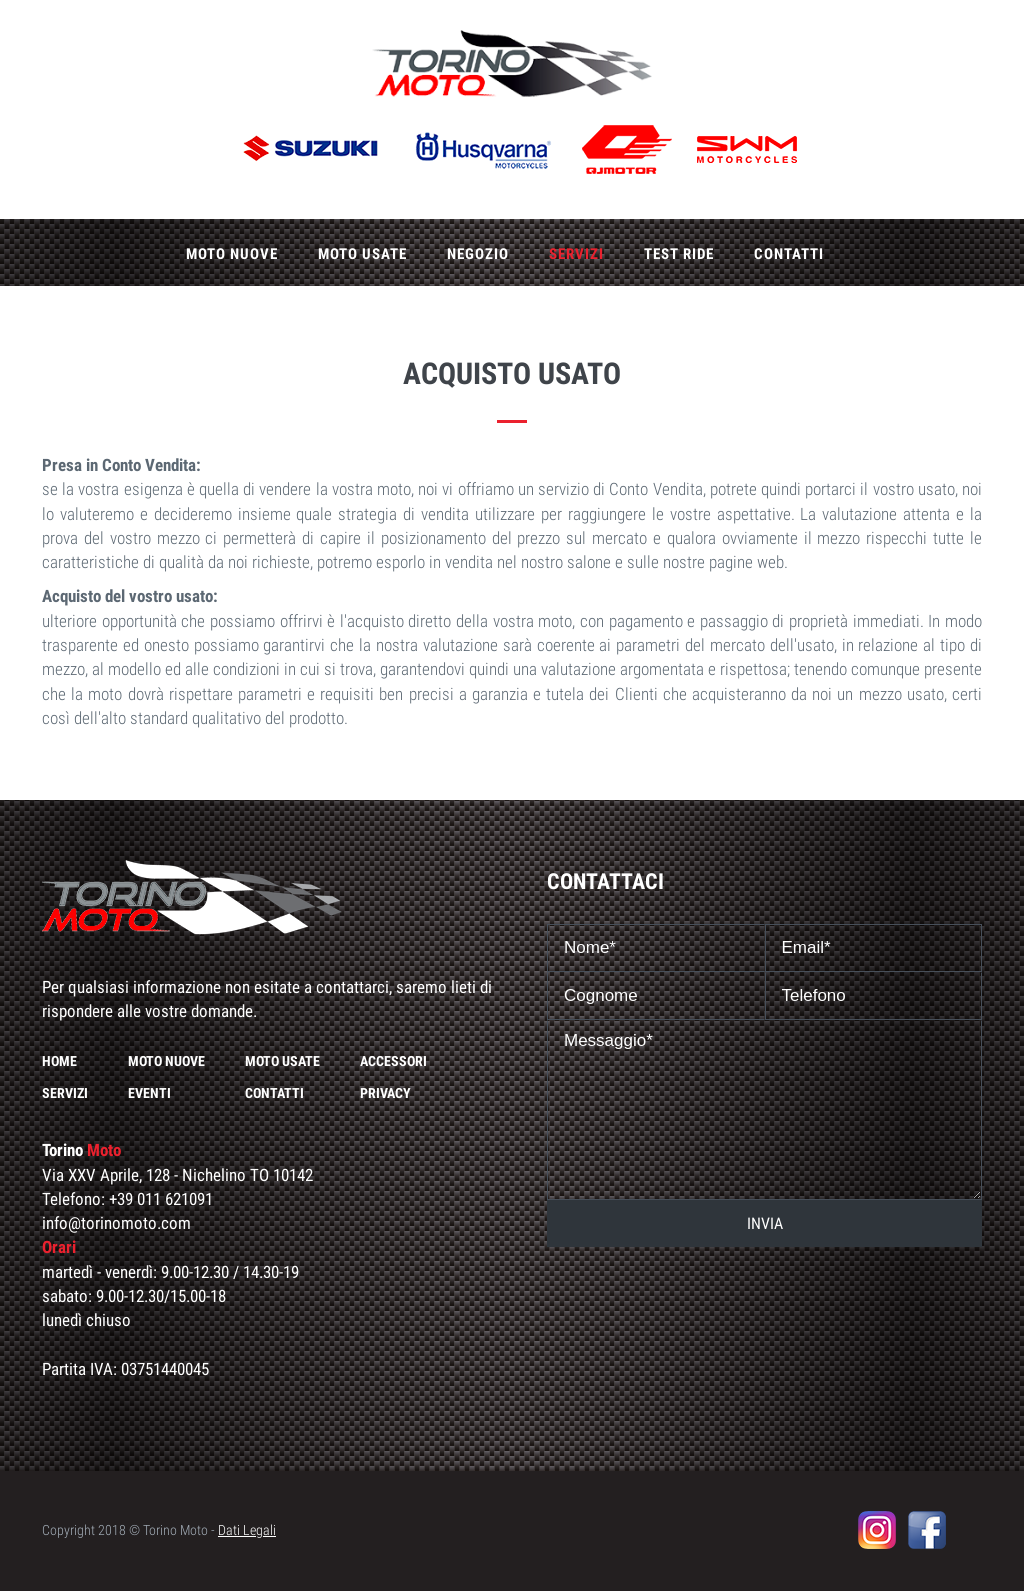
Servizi (576, 254)
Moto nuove (232, 254)
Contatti (789, 254)
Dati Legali (247, 1530)
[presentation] (765, 1296)
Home (59, 1061)
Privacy (385, 1093)
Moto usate (362, 254)
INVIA (765, 1223)
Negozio (478, 254)
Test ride (679, 254)
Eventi (149, 1093)
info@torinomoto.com (116, 1223)
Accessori (393, 1061)
